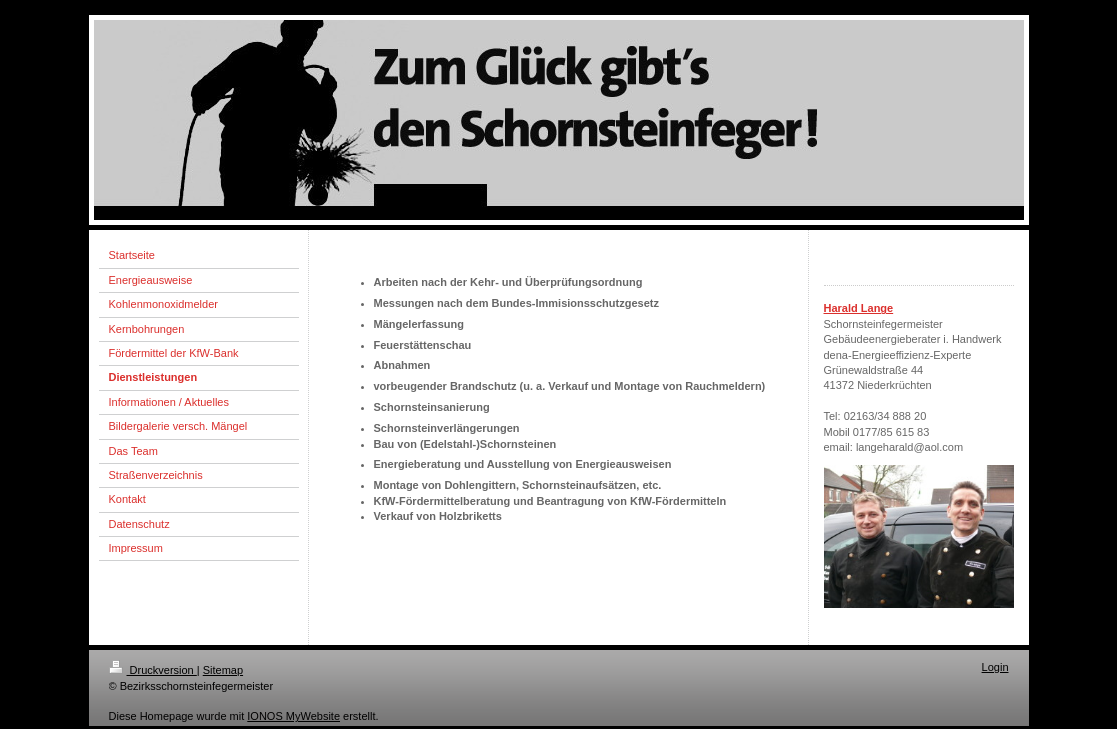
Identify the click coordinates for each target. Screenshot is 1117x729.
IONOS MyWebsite (293, 716)
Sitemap (223, 670)
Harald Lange (859, 308)
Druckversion (153, 670)
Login (995, 667)
